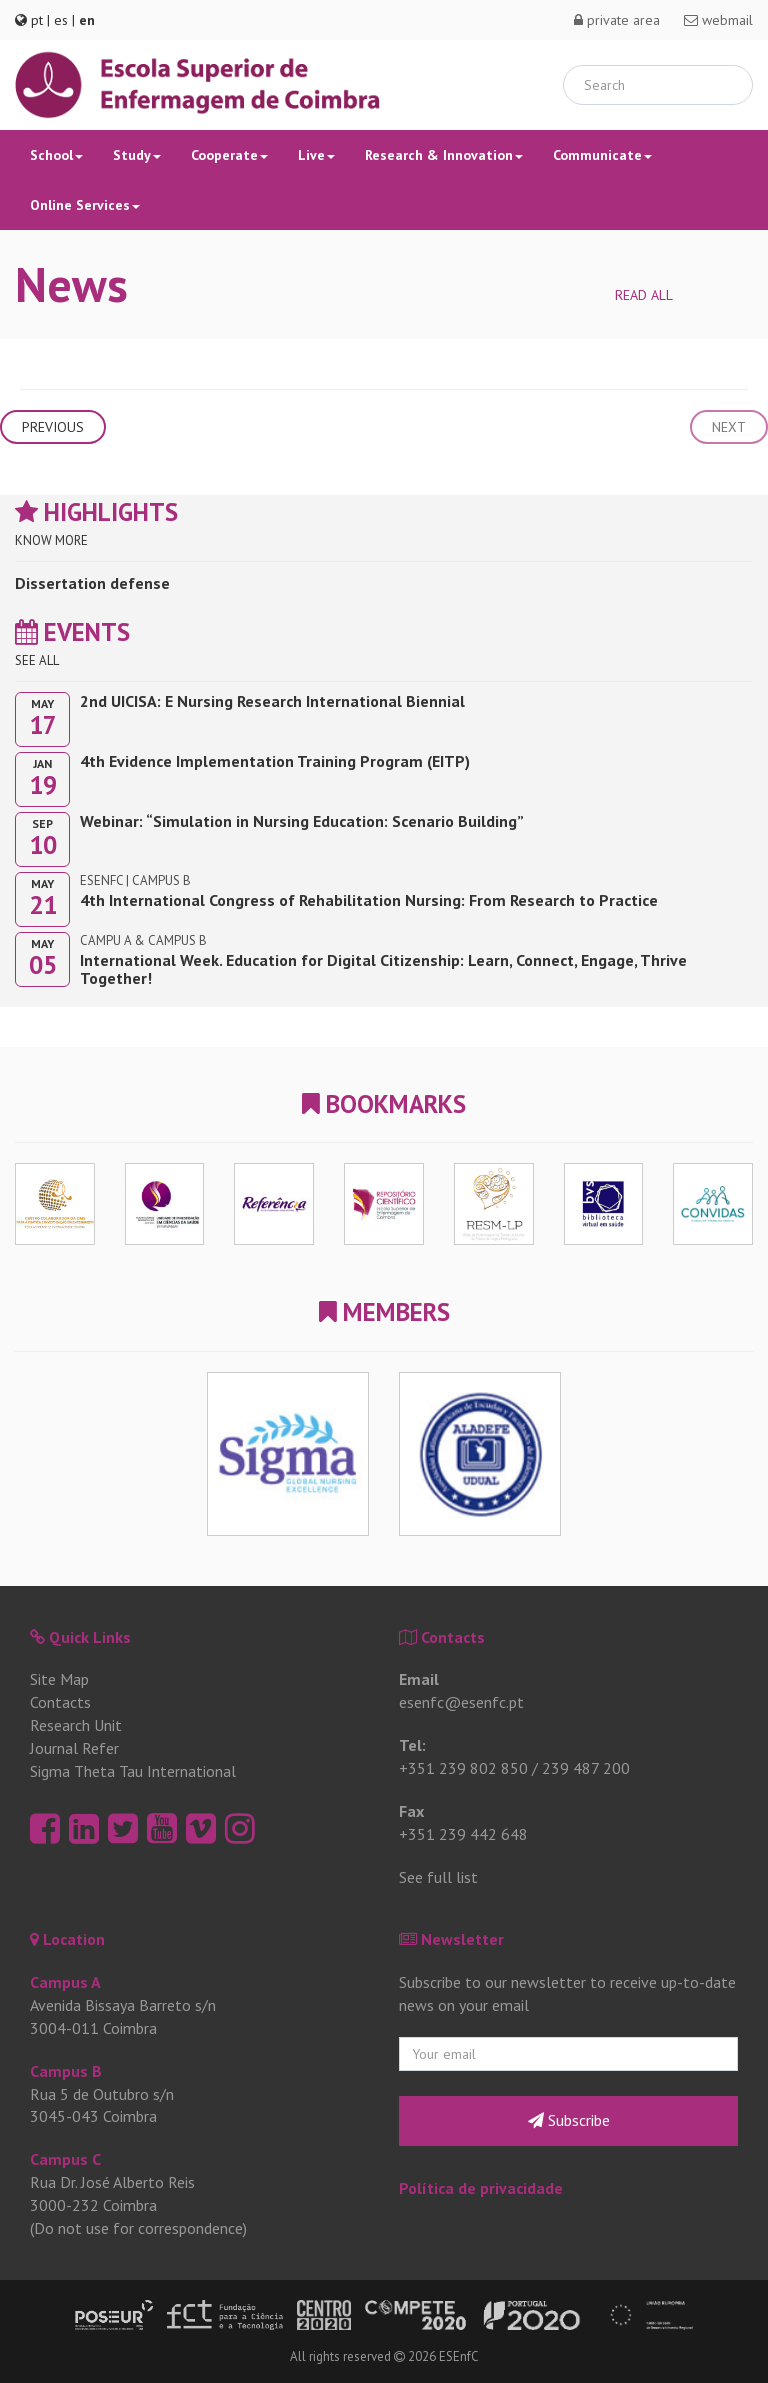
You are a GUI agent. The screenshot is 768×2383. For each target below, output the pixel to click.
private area (617, 20)
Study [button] (137, 155)
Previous (53, 427)
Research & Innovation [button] (444, 155)
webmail (718, 20)
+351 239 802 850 (463, 1768)
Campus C (65, 2159)
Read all (644, 295)
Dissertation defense (92, 583)
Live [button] (316, 155)
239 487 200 (586, 1768)
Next (729, 427)
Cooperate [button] (229, 155)
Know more (51, 540)
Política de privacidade (481, 2188)
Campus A (65, 1982)
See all (37, 660)
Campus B (66, 2071)
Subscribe (569, 2120)
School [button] (56, 155)
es (61, 20)
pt (37, 20)
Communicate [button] (602, 155)
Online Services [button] (85, 205)
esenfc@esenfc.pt (461, 1702)
